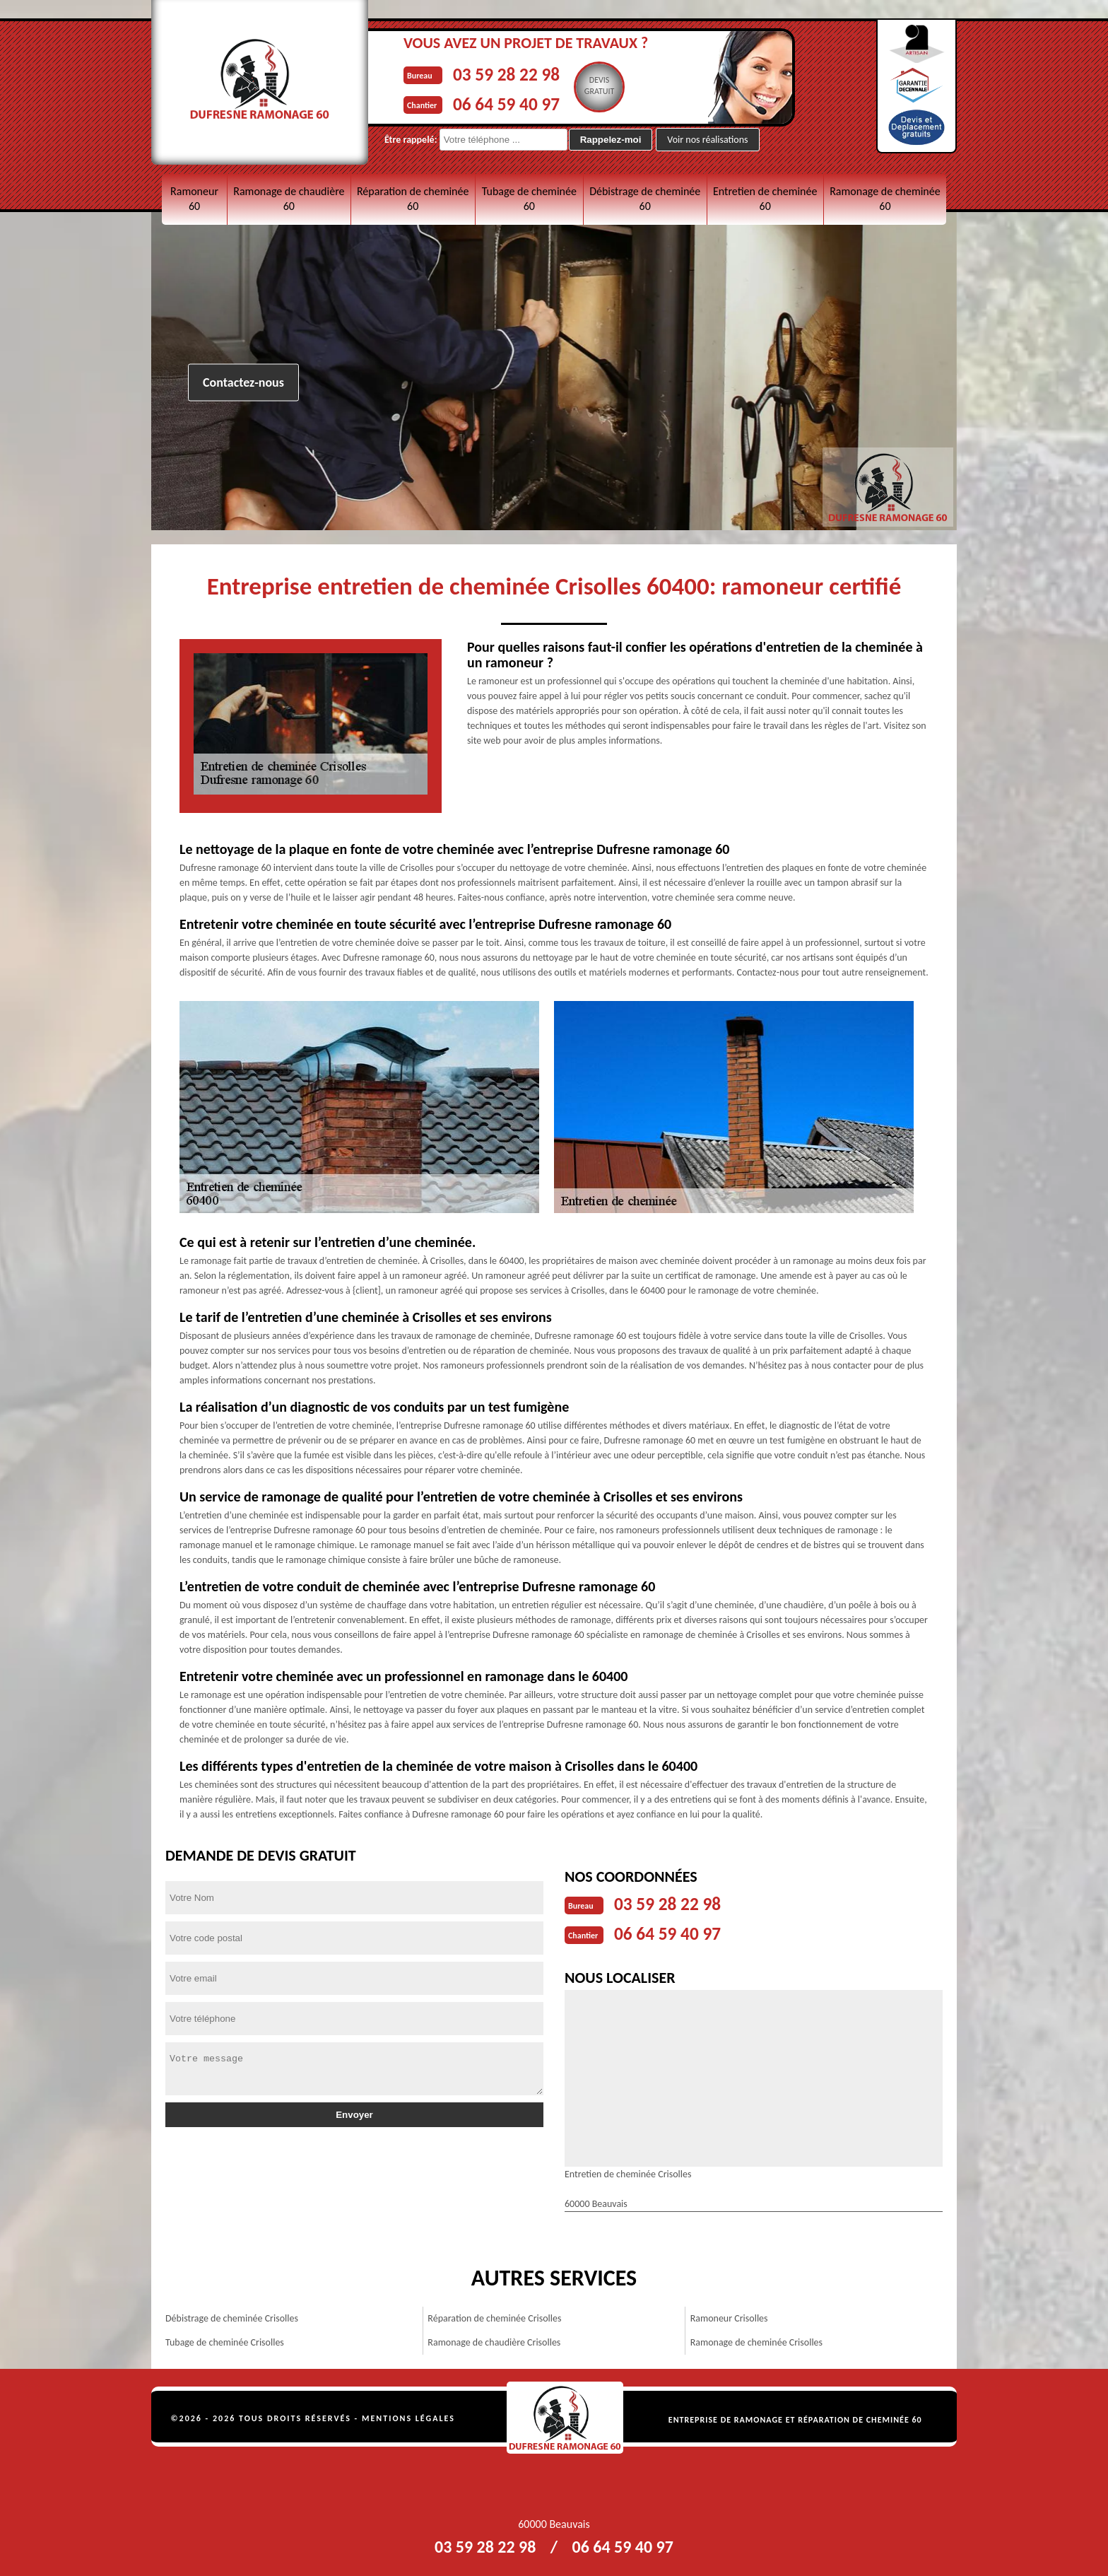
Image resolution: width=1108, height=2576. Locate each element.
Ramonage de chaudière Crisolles (494, 2340)
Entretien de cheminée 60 (765, 199)
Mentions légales (408, 2415)
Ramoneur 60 (194, 199)
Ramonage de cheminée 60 (885, 199)
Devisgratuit (619, 85)
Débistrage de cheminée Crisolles (231, 2315)
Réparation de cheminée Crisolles (494, 2315)
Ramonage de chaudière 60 (288, 199)
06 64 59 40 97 (516, 101)
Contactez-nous (243, 382)
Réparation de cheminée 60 (412, 199)
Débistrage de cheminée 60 (644, 199)
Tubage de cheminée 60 (529, 199)
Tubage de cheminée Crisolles (224, 2340)
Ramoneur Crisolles (729, 2315)
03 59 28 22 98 (516, 73)
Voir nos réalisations (707, 140)
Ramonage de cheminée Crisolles (756, 2340)
